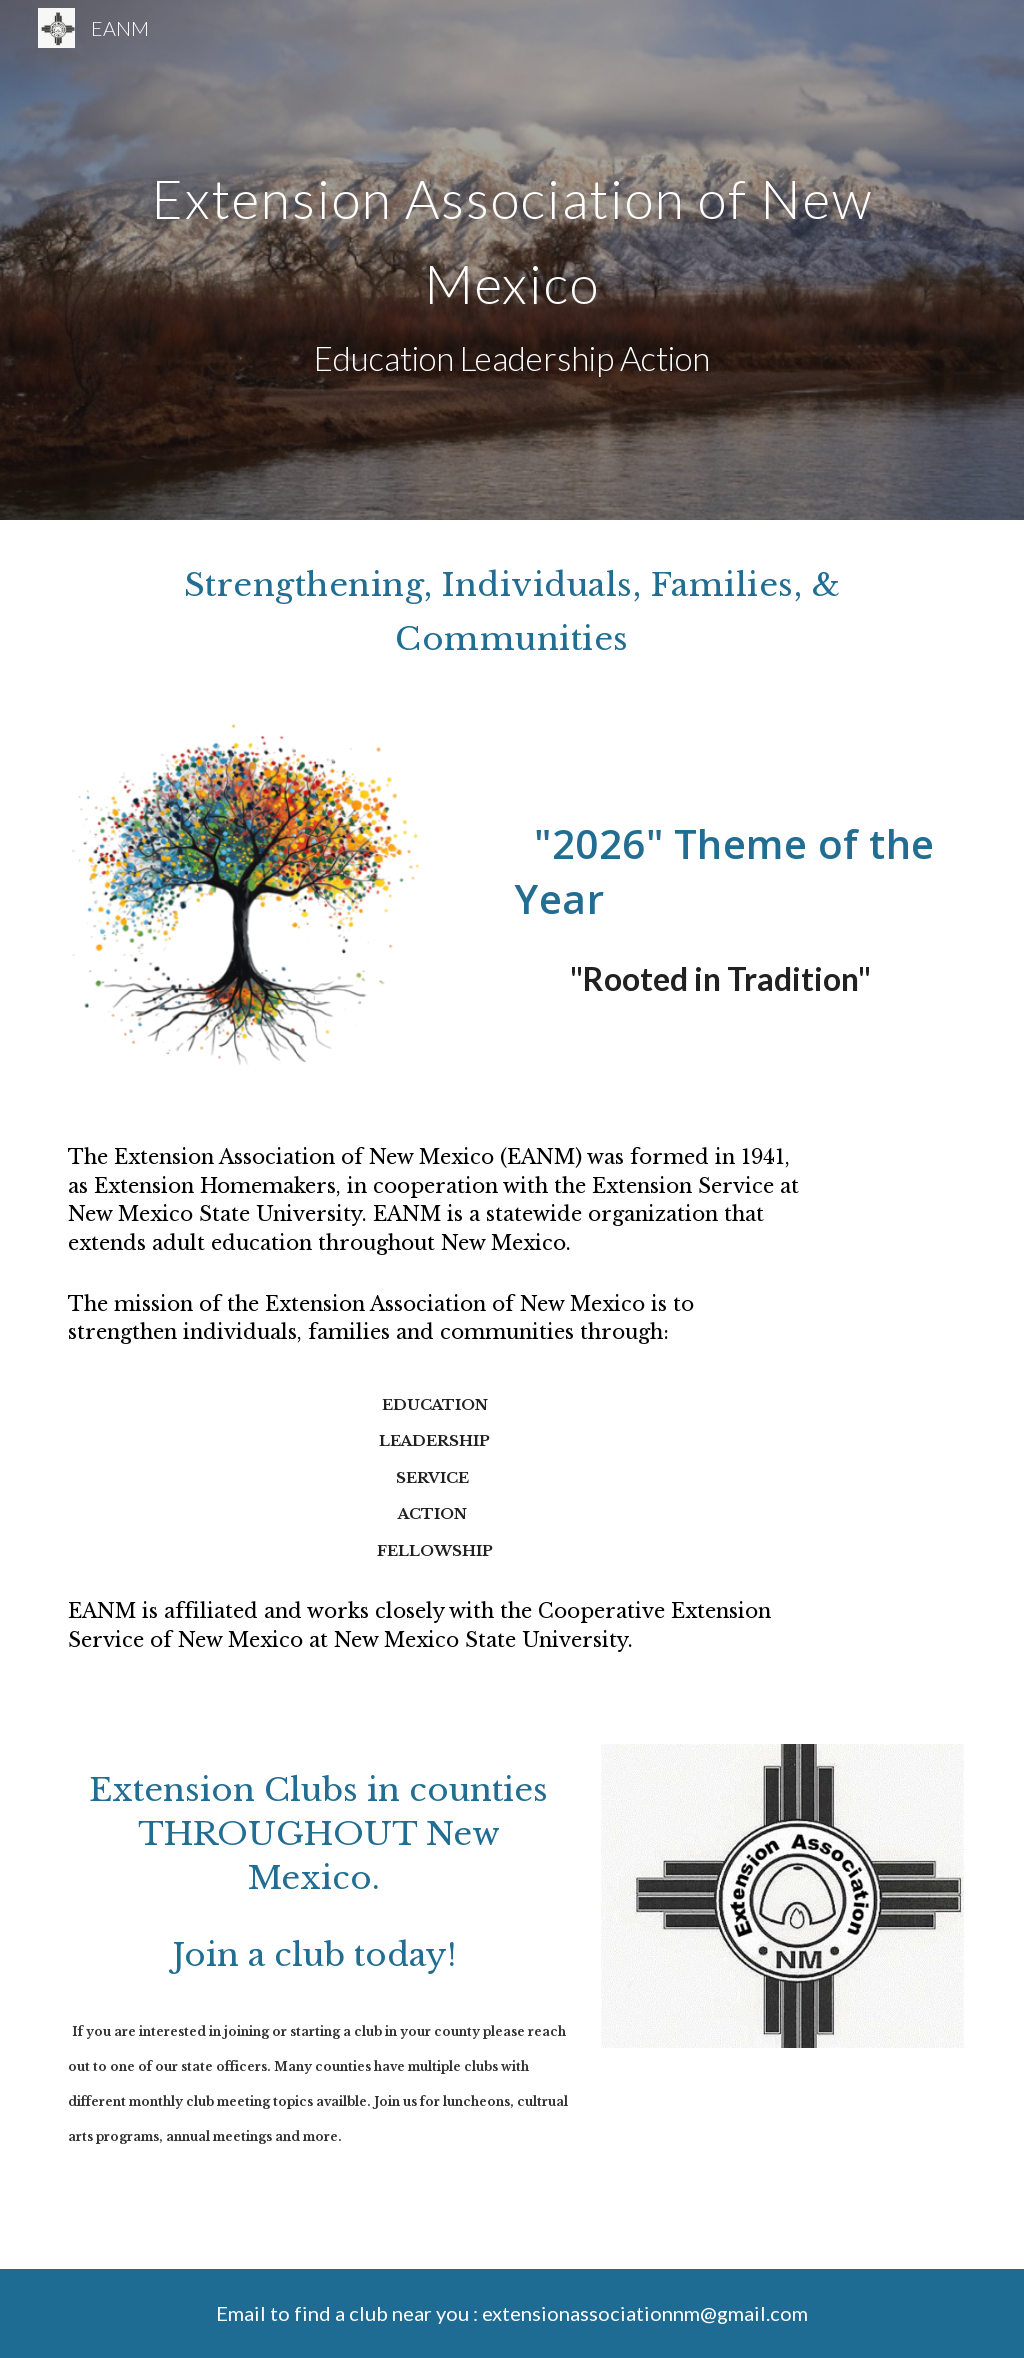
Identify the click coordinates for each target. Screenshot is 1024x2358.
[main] (512, 260)
